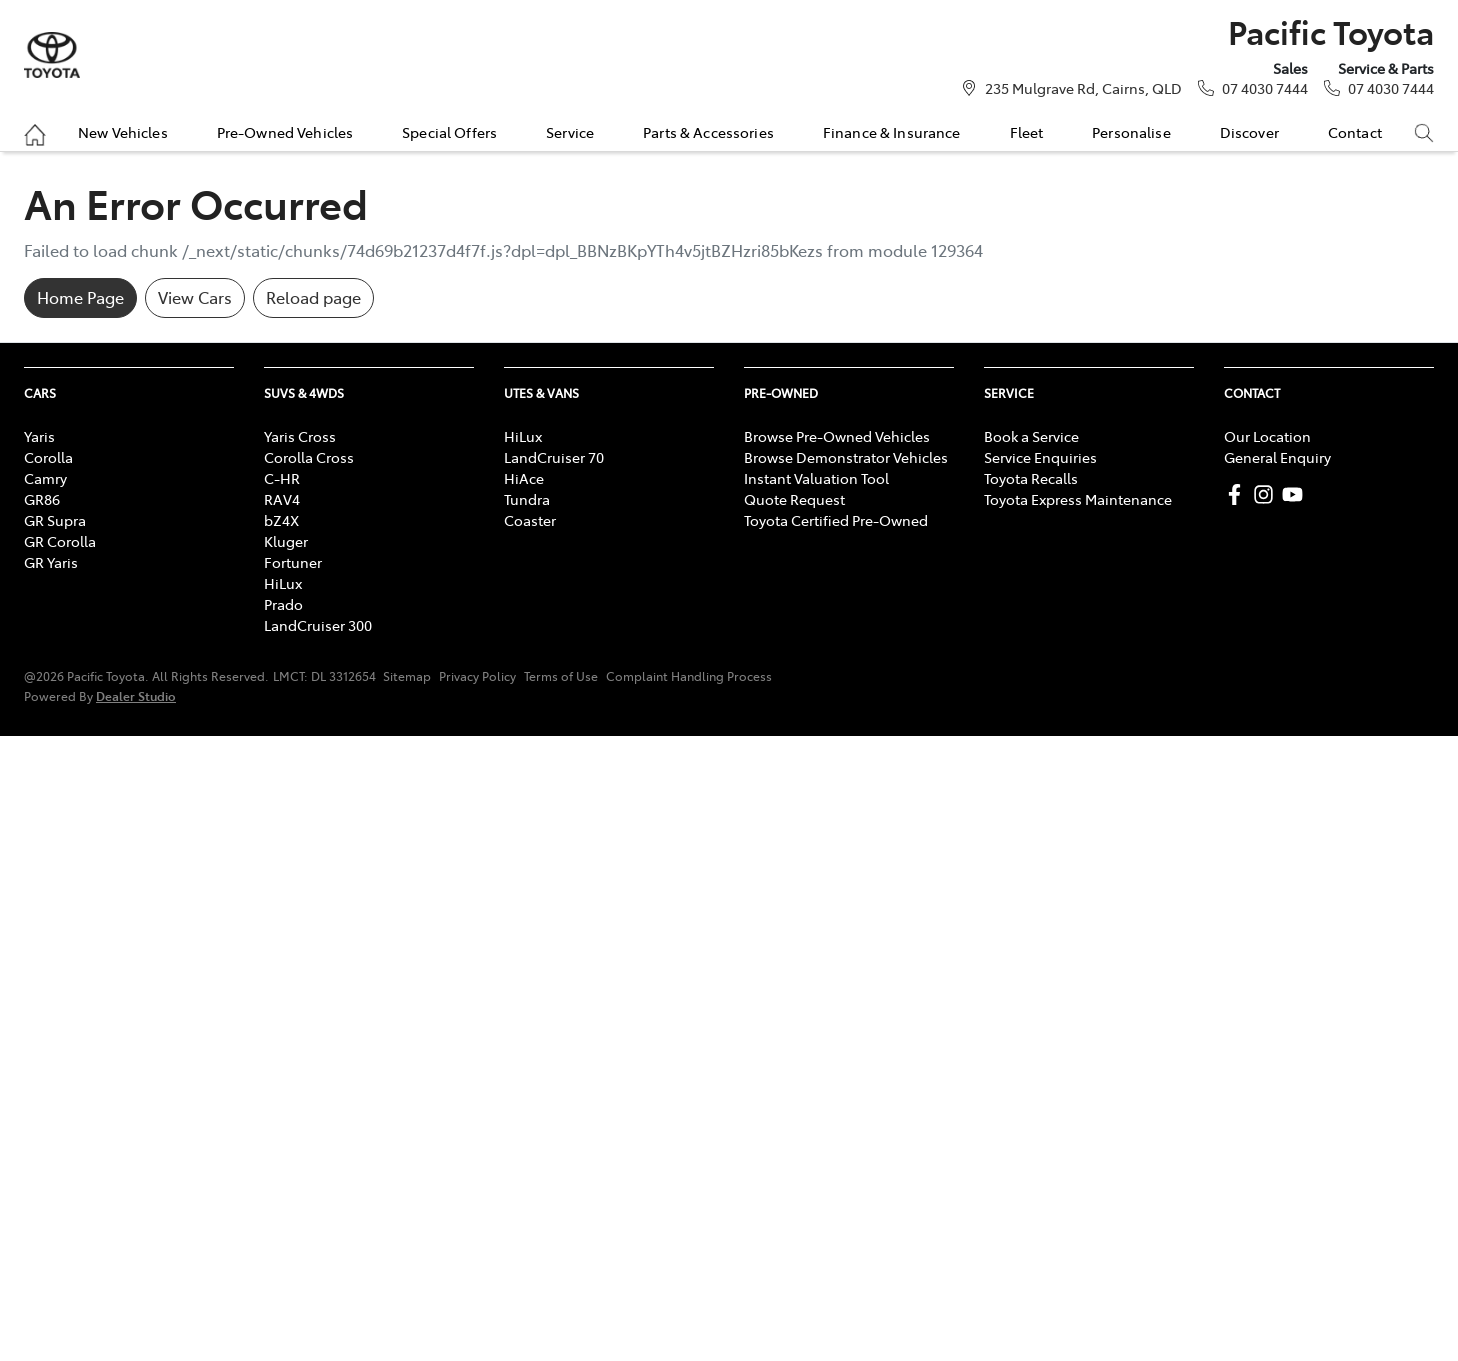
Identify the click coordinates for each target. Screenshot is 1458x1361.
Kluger (286, 541)
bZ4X (281, 520)
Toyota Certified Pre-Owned (836, 520)
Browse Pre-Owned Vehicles (837, 436)
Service (570, 132)
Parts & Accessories (708, 132)
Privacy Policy (477, 676)
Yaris (39, 436)
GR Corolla (60, 541)
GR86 (42, 499)
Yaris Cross (300, 436)
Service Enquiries (1040, 457)
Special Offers (449, 132)
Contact (1355, 132)
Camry (45, 478)
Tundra (527, 499)
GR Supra (55, 520)
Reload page (313, 297)
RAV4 (282, 499)
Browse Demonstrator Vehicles (846, 457)
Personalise (1131, 132)
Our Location (1267, 436)
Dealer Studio (136, 695)
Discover (1249, 132)
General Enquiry (1277, 457)
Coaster (530, 520)
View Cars (195, 297)
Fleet (1027, 132)
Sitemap (407, 676)
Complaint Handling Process (689, 676)
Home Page (80, 297)
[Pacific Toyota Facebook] (1238, 494)
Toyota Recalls (1031, 478)
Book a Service (1031, 436)
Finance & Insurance (892, 132)
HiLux (283, 583)
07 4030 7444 (1265, 88)
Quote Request (794, 499)
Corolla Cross (309, 457)
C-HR (282, 478)
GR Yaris (51, 562)
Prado (283, 604)
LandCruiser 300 (318, 625)
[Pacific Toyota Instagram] (1267, 494)
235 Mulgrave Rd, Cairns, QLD (1083, 88)
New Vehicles (123, 132)
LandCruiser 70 (554, 457)
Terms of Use (561, 676)
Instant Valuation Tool (816, 478)
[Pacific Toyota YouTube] (1296, 494)
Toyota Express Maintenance (1078, 499)
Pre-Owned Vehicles (285, 132)
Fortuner (293, 562)
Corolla (48, 457)
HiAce (524, 478)
